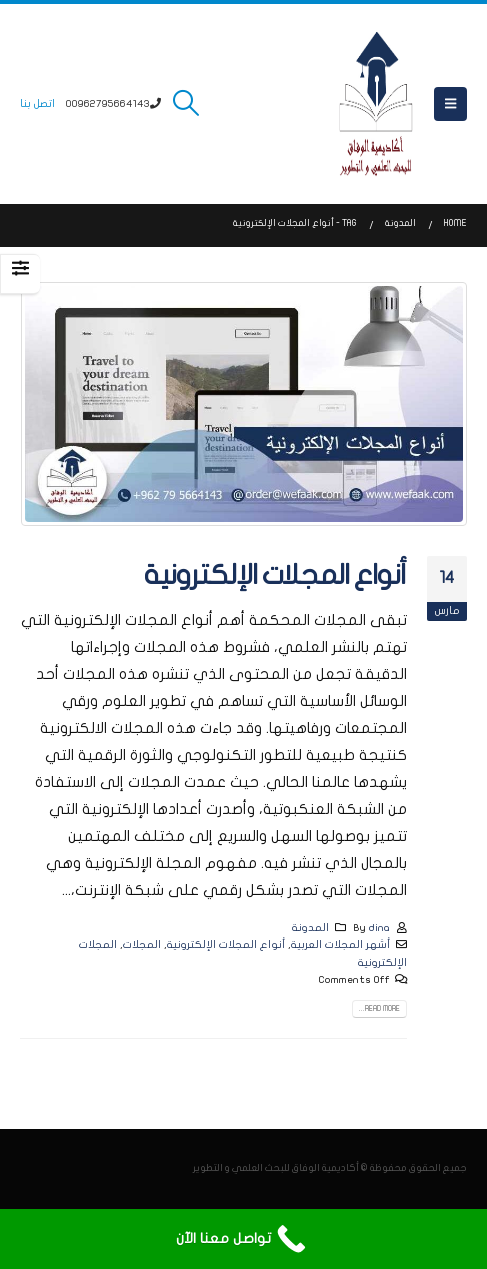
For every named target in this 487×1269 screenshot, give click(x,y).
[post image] (243, 404)
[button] (450, 104)
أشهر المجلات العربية (340, 944)
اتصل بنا (37, 103)
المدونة (310, 927)
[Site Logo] (376, 104)
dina (379, 927)
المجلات (142, 944)
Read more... (379, 1009)
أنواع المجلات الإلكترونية (275, 575)
